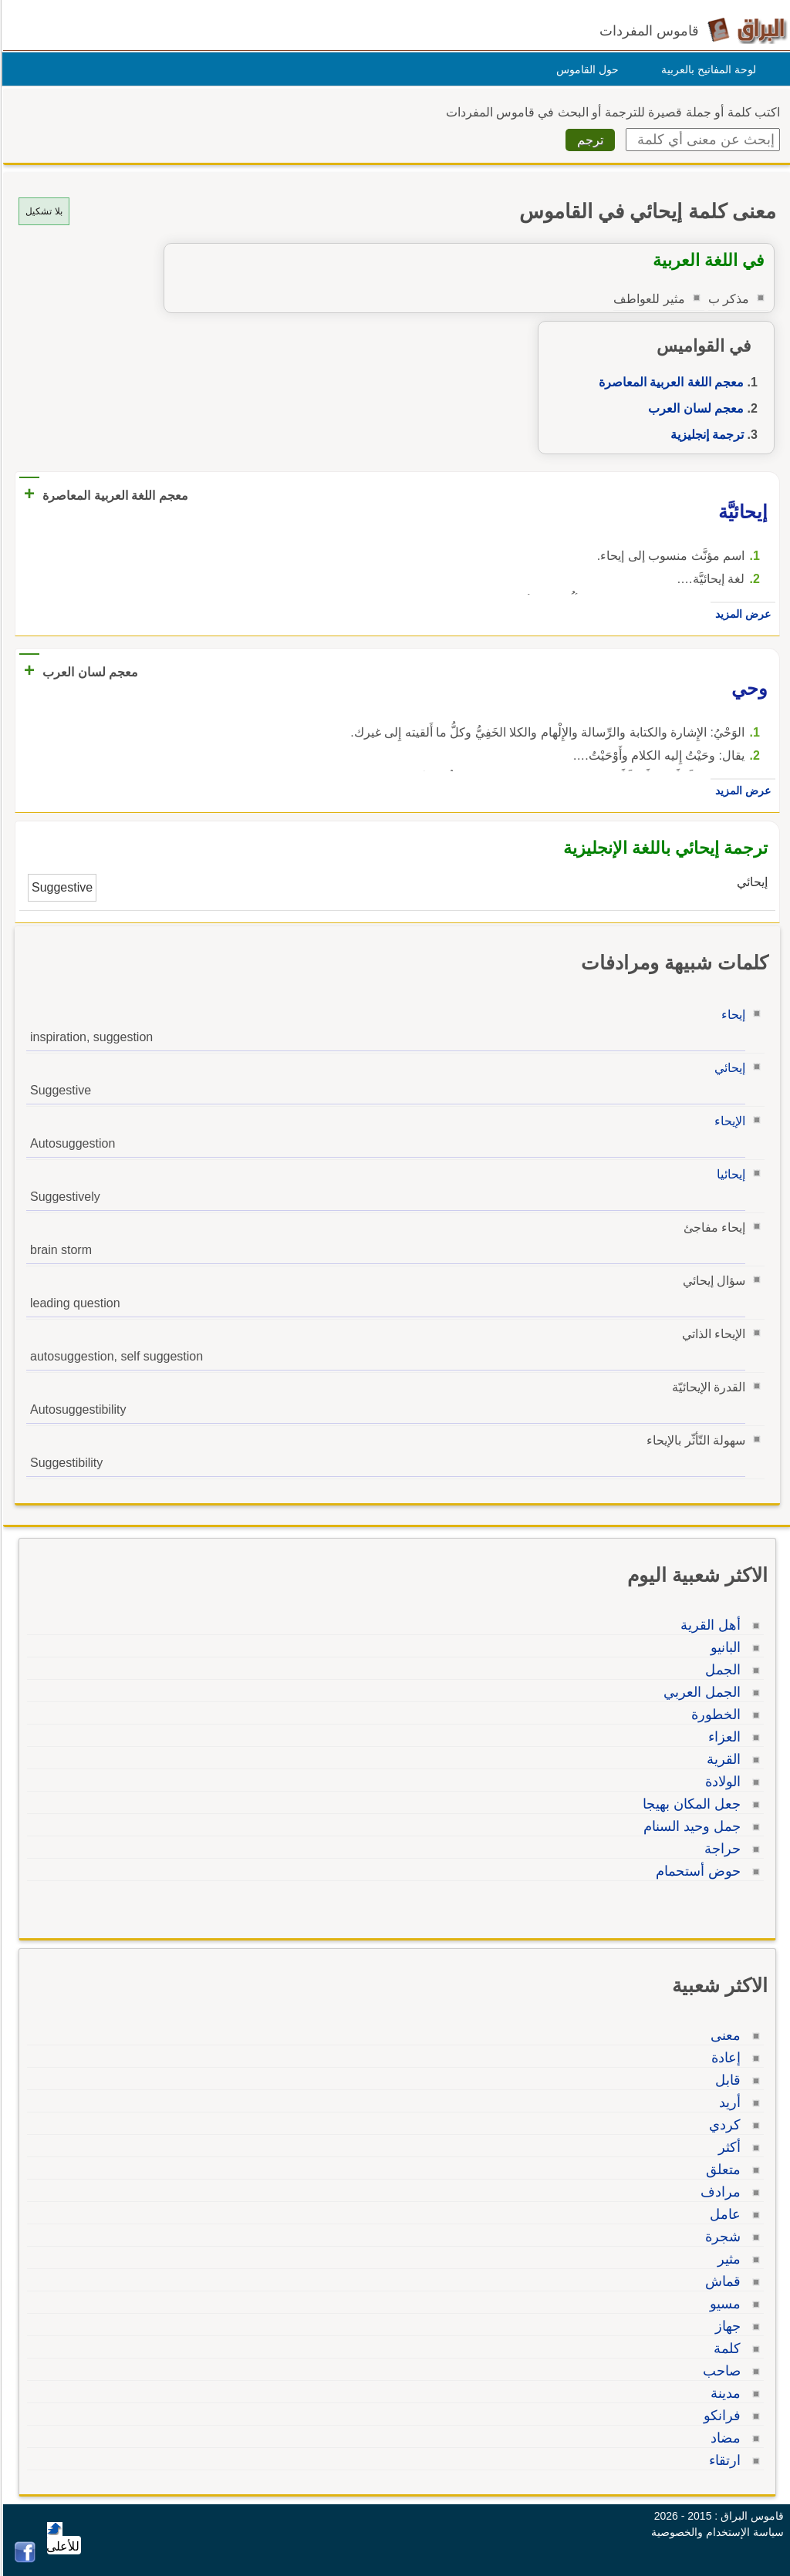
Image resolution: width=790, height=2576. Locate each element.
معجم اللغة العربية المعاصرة (668, 382)
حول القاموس (585, 69)
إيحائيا (728, 1174)
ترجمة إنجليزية (704, 434)
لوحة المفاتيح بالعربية (706, 69)
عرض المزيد (740, 614)
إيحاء (731, 1014)
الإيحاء (727, 1121)
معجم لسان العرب (693, 408)
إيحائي (727, 1067)
